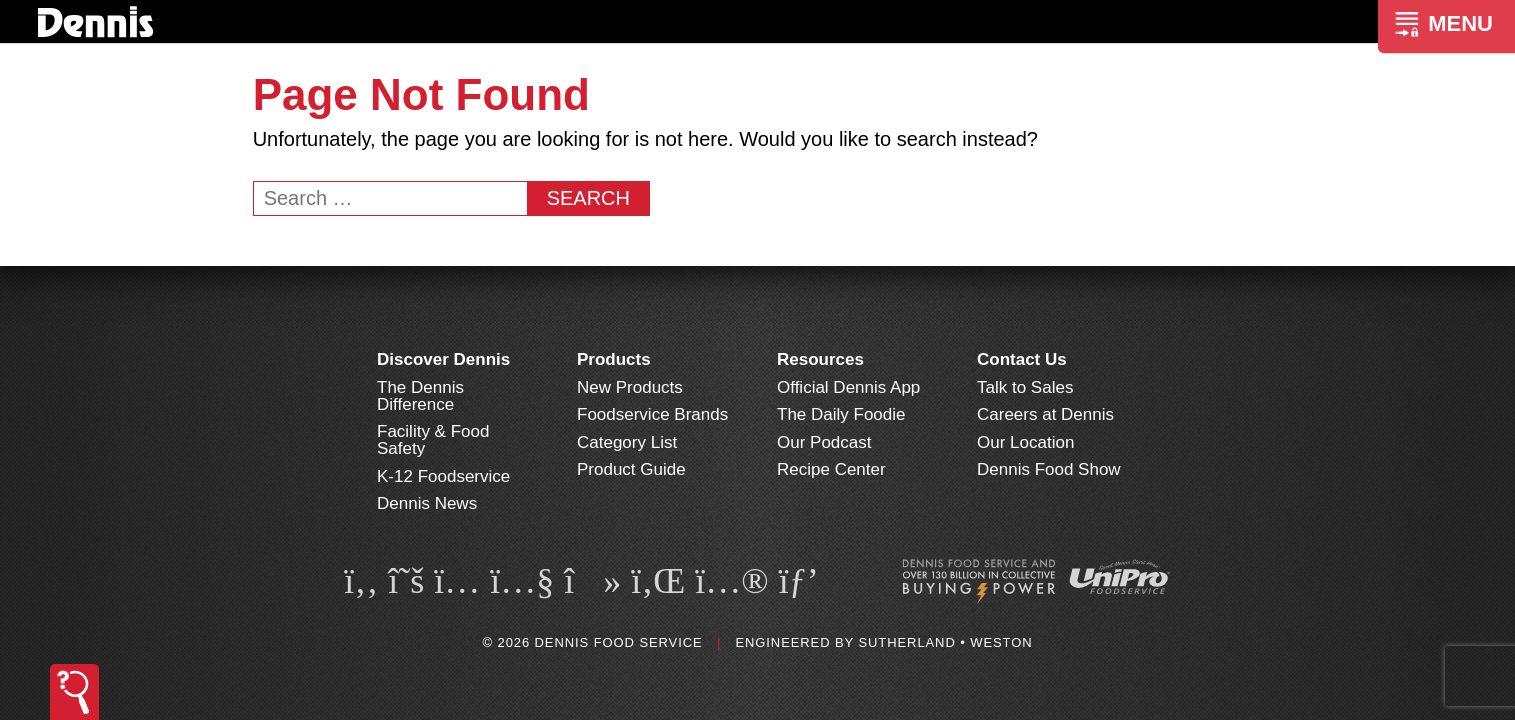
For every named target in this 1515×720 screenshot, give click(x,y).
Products (614, 359)
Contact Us (1022, 359)
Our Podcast (824, 442)
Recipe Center (831, 469)
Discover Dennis (443, 359)
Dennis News (427, 503)
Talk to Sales (1025, 387)
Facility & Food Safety (433, 440)
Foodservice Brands (652, 414)
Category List (627, 442)
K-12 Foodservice (443, 476)
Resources (820, 359)
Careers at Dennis (1045, 414)
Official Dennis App (848, 387)
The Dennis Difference (420, 396)
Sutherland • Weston (945, 642)
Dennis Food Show (1049, 469)
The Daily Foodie (841, 414)
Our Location (1025, 442)
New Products (630, 387)
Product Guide (631, 469)
